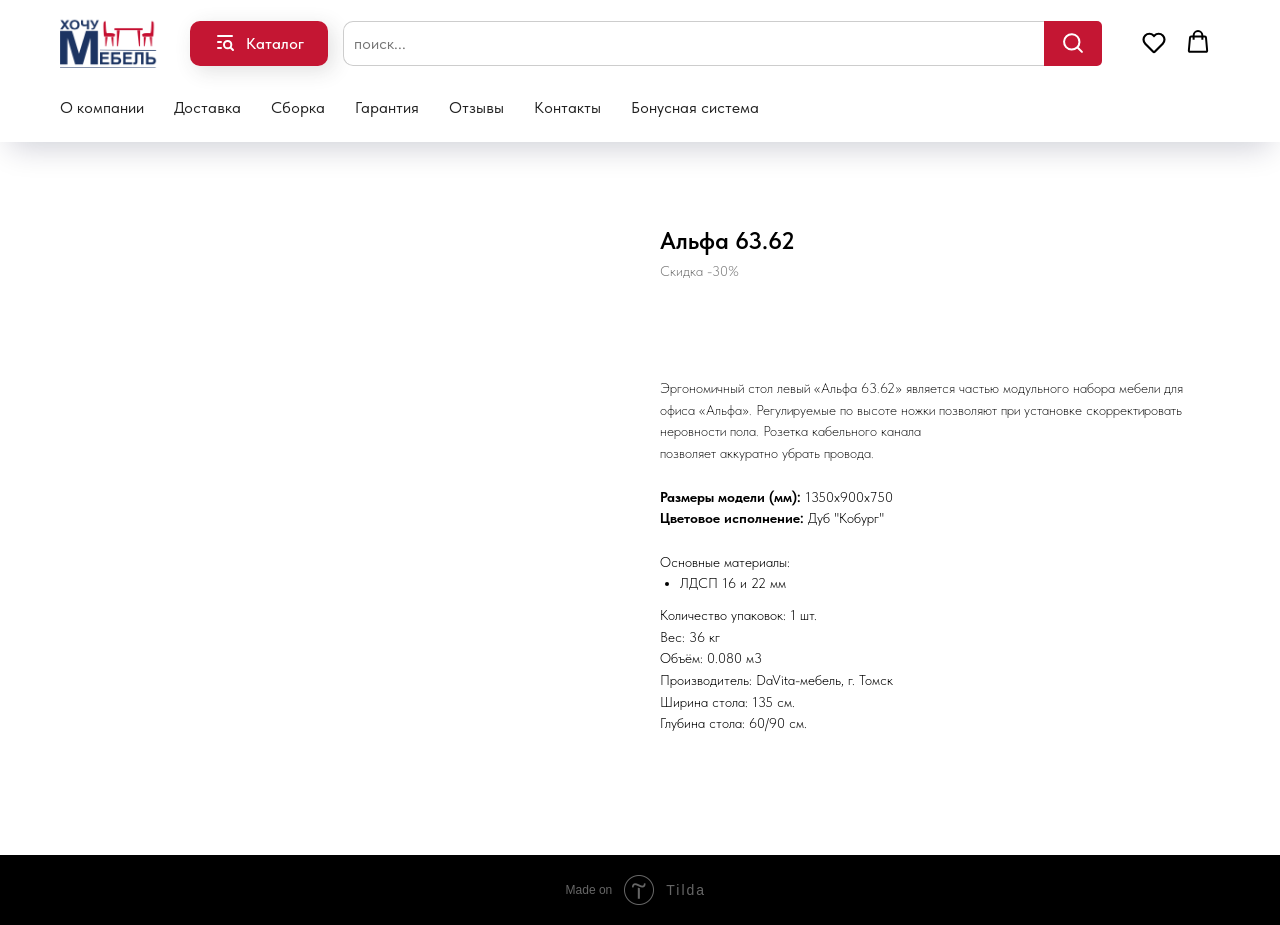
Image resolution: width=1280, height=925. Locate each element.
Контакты (567, 107)
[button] (1154, 42)
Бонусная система (695, 107)
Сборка (298, 107)
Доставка (207, 107)
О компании (102, 107)
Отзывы (476, 107)
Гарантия (387, 107)
